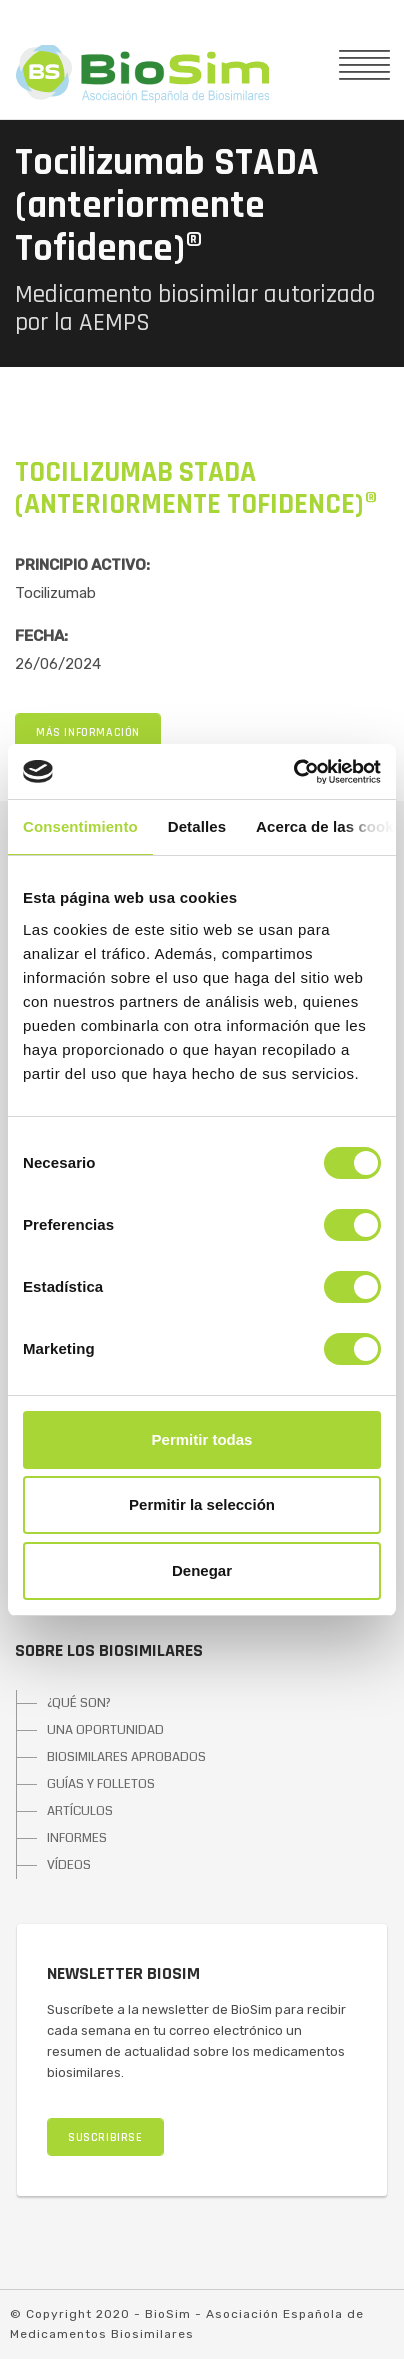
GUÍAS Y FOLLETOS (101, 1784)
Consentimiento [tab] (80, 826)
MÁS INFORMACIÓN (88, 732)
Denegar (202, 1570)
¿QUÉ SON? (79, 1703)
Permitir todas (202, 1439)
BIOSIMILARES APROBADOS (126, 1757)
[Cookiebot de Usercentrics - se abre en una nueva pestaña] (293, 772)
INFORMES (77, 1838)
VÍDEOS (69, 1865)
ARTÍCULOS (80, 1811)
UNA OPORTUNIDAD (105, 1730)
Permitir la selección (202, 1504)
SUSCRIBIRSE (105, 2137)
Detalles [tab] (197, 826)
